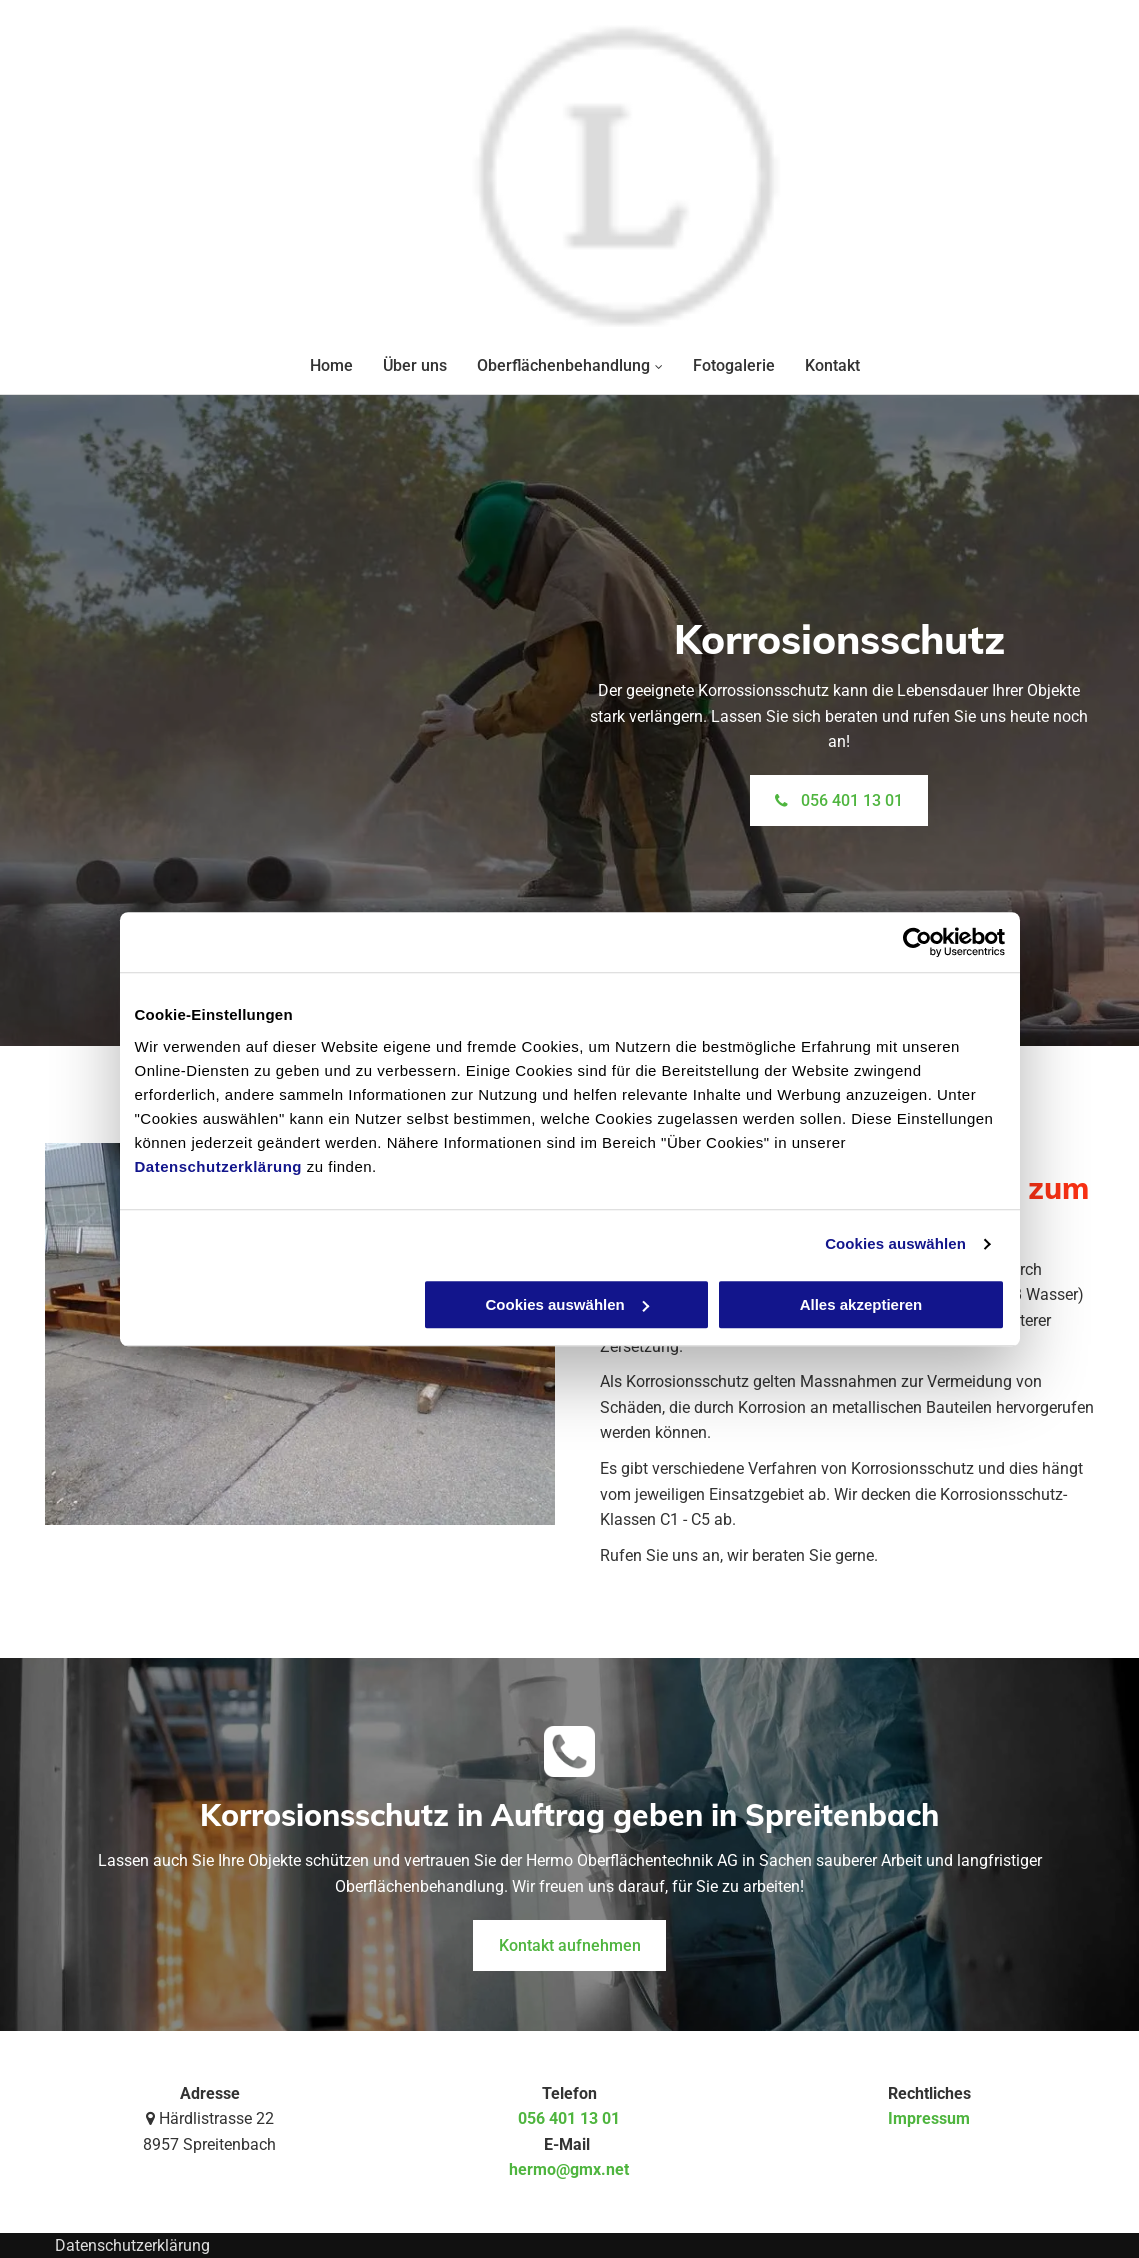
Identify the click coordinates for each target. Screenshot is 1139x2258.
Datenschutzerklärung (219, 1166)
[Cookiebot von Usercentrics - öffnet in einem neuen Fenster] (917, 942)
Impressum (929, 2118)
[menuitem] (316, 365)
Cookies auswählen (895, 1243)
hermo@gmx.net (569, 2169)
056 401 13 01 (569, 2118)
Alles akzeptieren (861, 1304)
